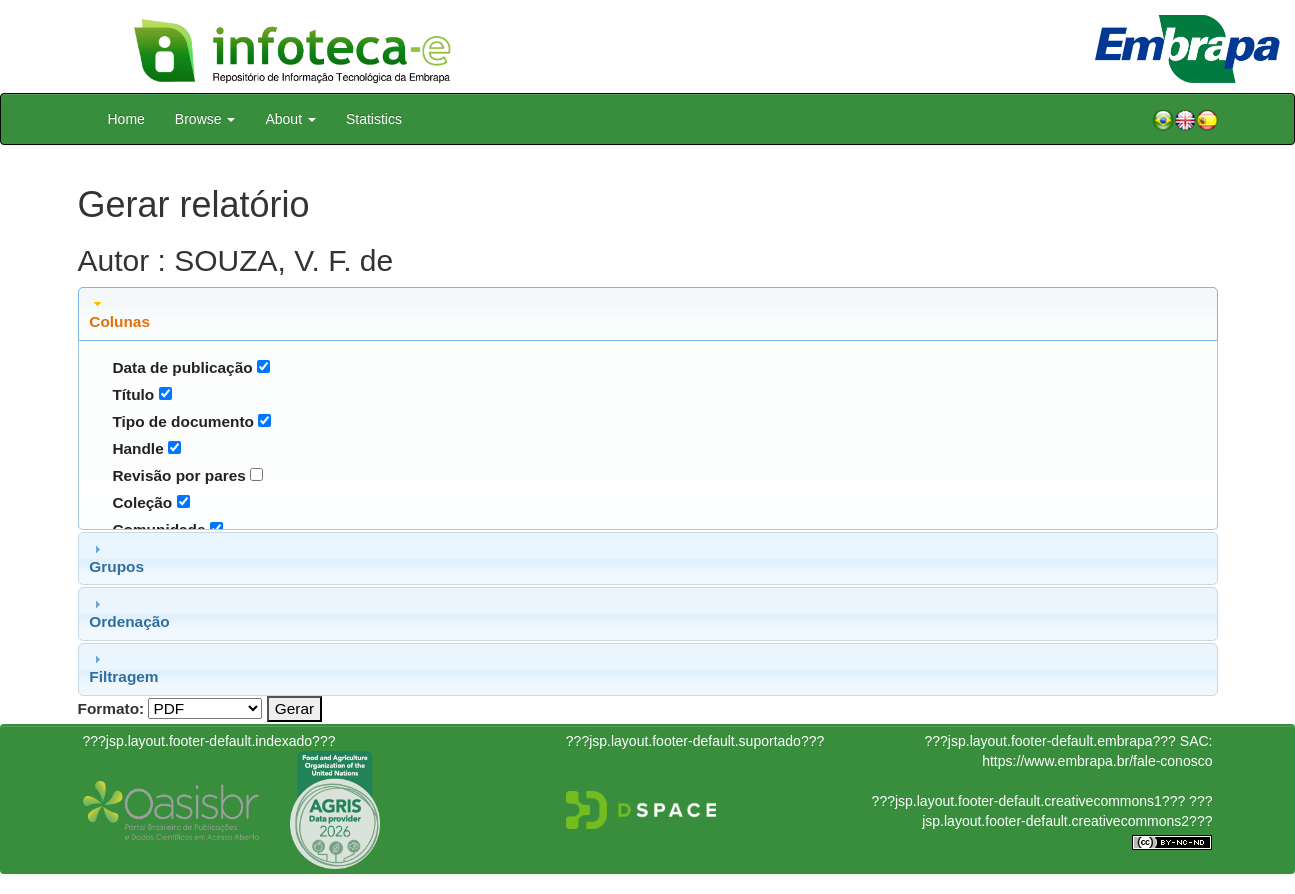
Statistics (374, 119)
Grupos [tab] (116, 558)
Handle (137, 448)
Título (133, 394)
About (290, 119)
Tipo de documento (183, 421)
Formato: (111, 708)
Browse (205, 119)
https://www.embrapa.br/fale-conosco (1097, 761)
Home (126, 119)
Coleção (142, 502)
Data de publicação (182, 367)
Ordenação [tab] (129, 613)
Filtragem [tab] (123, 668)
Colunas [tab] (119, 313)
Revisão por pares (178, 475)
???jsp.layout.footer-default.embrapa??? (1050, 741)
